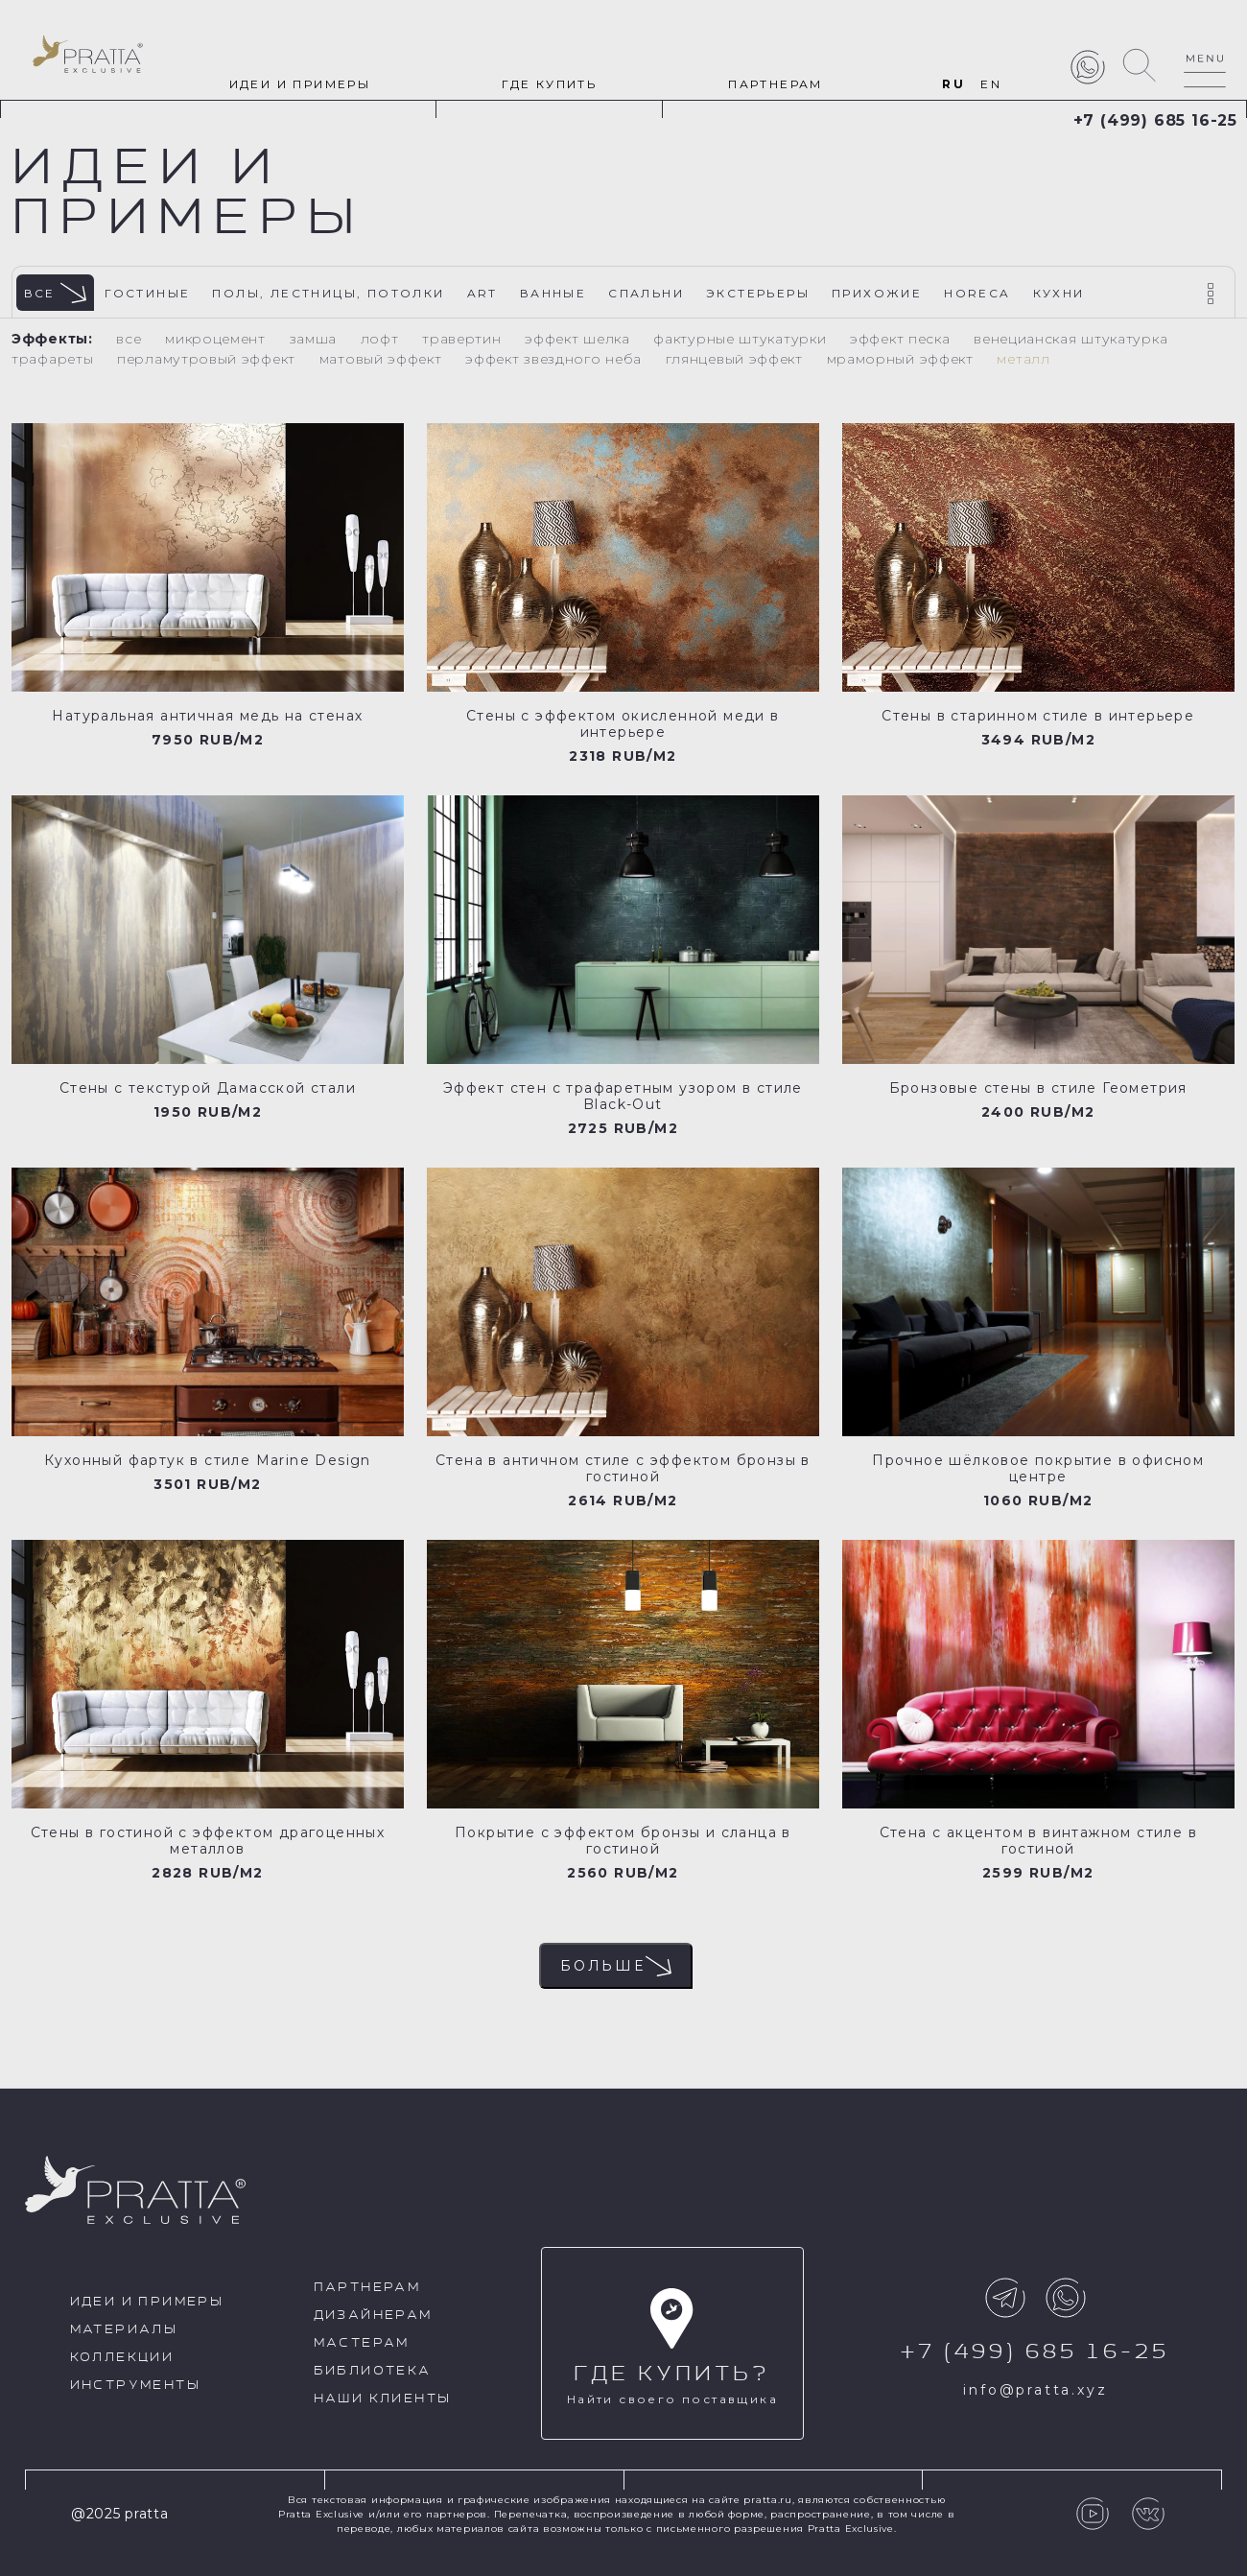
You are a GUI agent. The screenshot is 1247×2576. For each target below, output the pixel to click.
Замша (315, 338)
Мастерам (362, 2343)
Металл (1023, 358)
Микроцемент (217, 338)
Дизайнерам (373, 2315)
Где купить (549, 84)
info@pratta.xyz (1035, 2390)
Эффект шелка (579, 338)
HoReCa (977, 293)
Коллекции (122, 2358)
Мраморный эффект (902, 358)
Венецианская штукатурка (1070, 338)
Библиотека (373, 2371)
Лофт (382, 338)
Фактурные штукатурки (742, 338)
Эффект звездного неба (555, 358)
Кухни (1059, 293)
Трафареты (55, 358)
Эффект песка (902, 338)
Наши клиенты (383, 2399)
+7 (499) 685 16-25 (1155, 120)
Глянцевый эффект (737, 358)
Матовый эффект (383, 358)
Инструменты (135, 2385)
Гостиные (147, 293)
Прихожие (877, 293)
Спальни (646, 293)
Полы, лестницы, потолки (328, 293)
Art (482, 293)
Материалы (124, 2330)
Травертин (464, 338)
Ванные (553, 293)
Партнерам (775, 84)
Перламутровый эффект (208, 358)
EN (990, 84)
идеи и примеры (300, 84)
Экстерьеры (758, 293)
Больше (615, 1965)
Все (55, 292)
